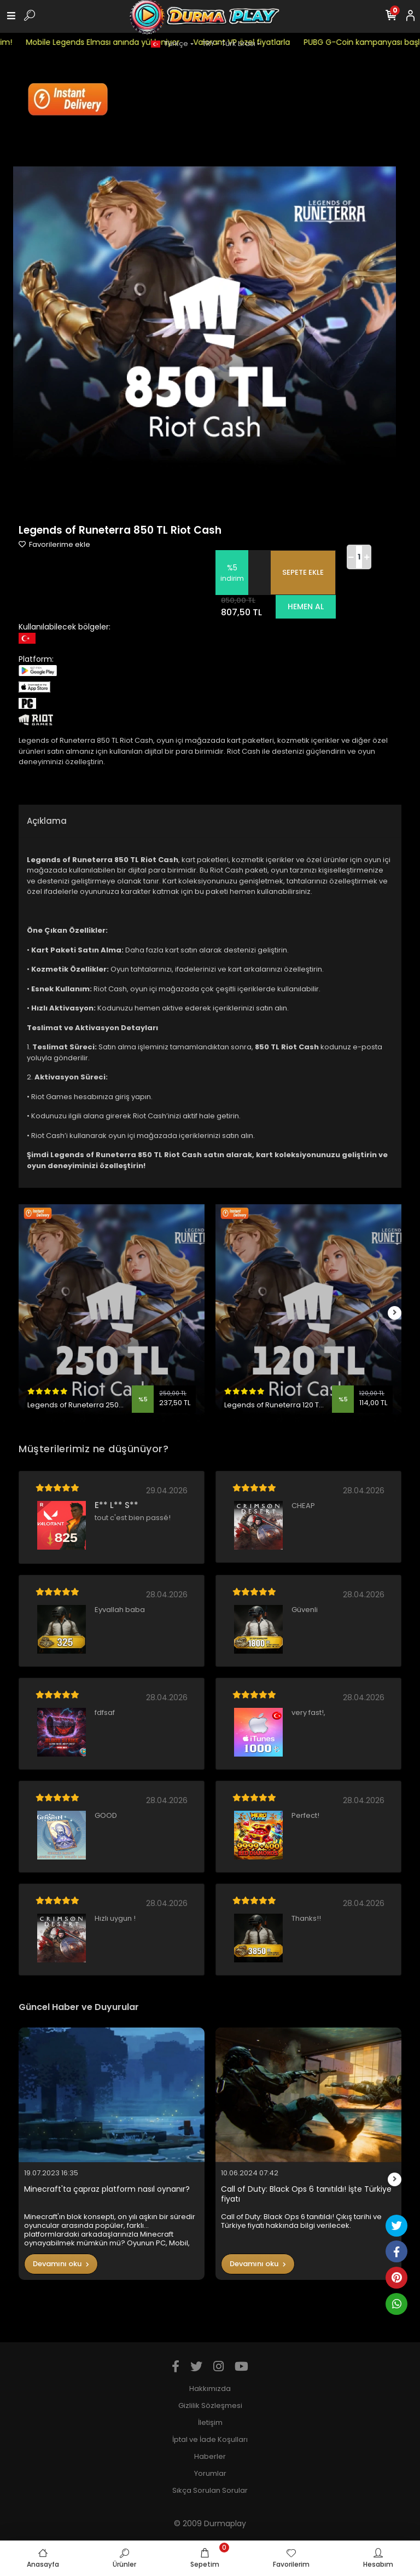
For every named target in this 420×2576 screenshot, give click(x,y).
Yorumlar (210, 2473)
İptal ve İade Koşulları (210, 2439)
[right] (395, 1313)
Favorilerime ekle (54, 544)
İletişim (210, 2422)
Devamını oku (61, 2264)
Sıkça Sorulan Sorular (210, 2490)
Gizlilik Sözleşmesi (210, 2405)
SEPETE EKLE (303, 572)
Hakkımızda (210, 2388)
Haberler (210, 2456)
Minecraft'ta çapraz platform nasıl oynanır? (107, 2189)
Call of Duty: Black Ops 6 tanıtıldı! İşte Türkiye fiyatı (306, 2194)
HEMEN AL (306, 606)
